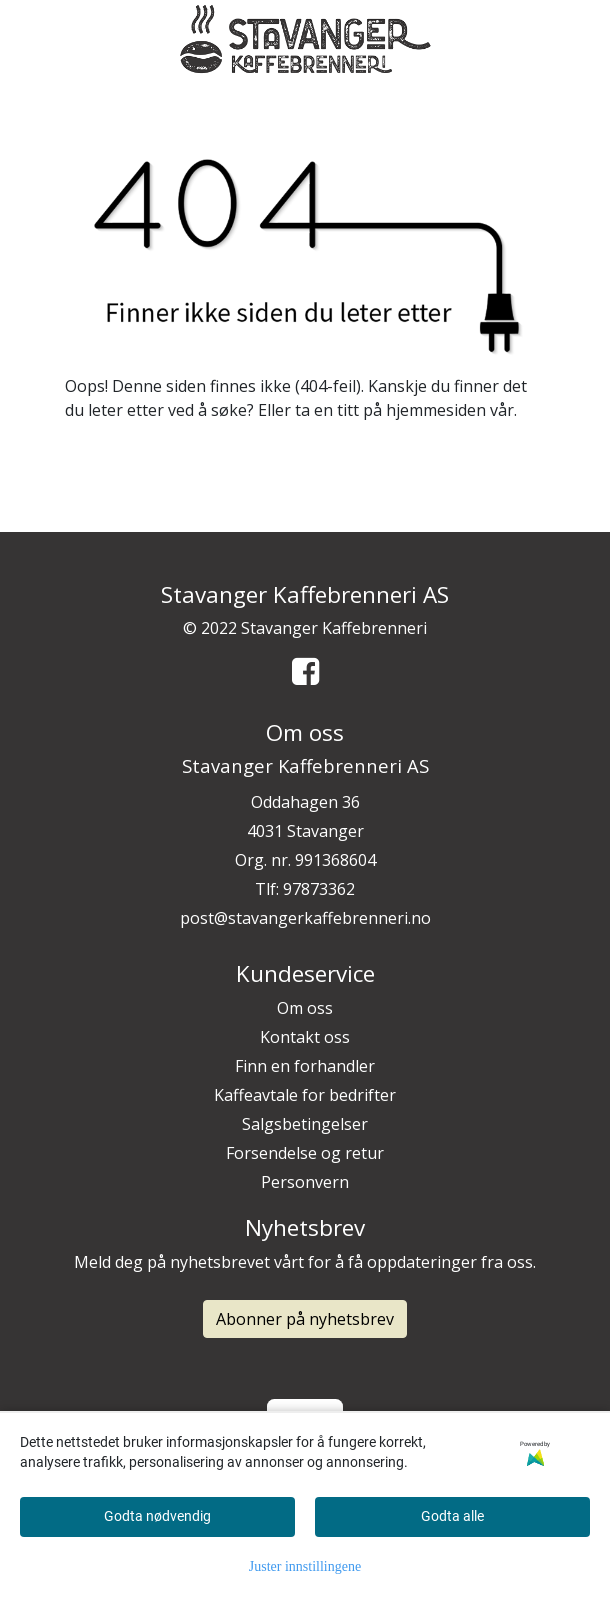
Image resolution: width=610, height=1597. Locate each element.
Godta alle (452, 1516)
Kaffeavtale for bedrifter (305, 1095)
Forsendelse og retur (305, 1153)
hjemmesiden (436, 410)
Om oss (305, 1008)
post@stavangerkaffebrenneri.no (305, 918)
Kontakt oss (305, 1037)
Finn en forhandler (305, 1066)
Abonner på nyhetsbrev (305, 1319)
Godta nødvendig (157, 1516)
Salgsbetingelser (305, 1124)
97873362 (319, 889)
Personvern (305, 1182)
